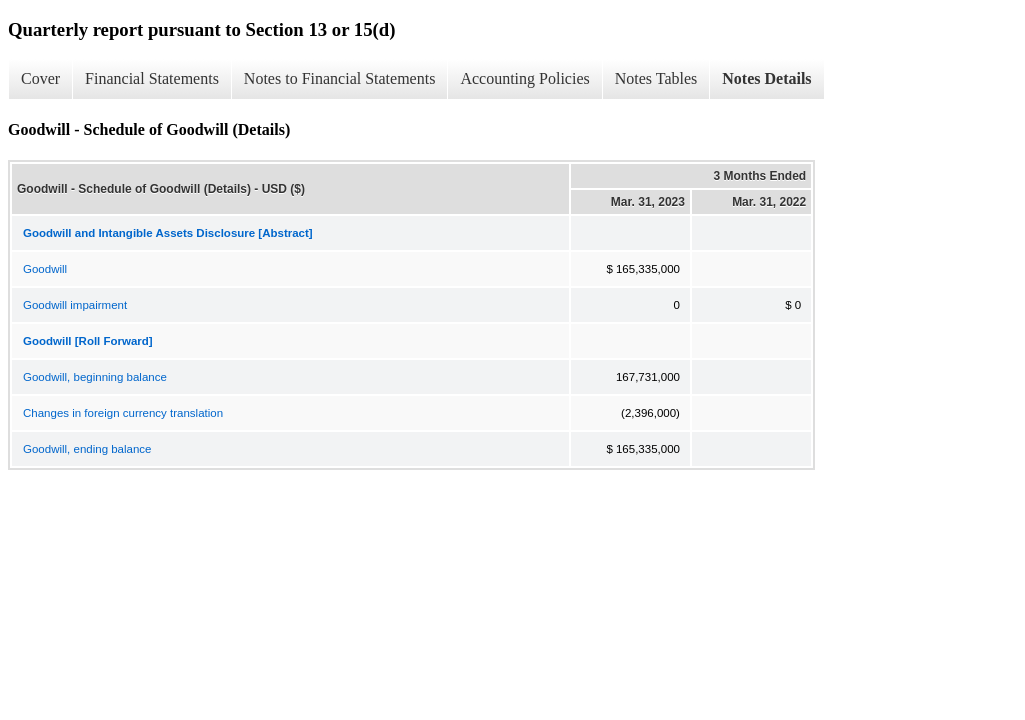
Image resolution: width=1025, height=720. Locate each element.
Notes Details (766, 78)
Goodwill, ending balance (87, 449)
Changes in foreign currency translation (123, 413)
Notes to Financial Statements (340, 78)
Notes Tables (656, 78)
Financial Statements (152, 78)
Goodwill (45, 269)
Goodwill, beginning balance (95, 377)
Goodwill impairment (75, 305)
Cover (40, 78)
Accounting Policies (524, 78)
